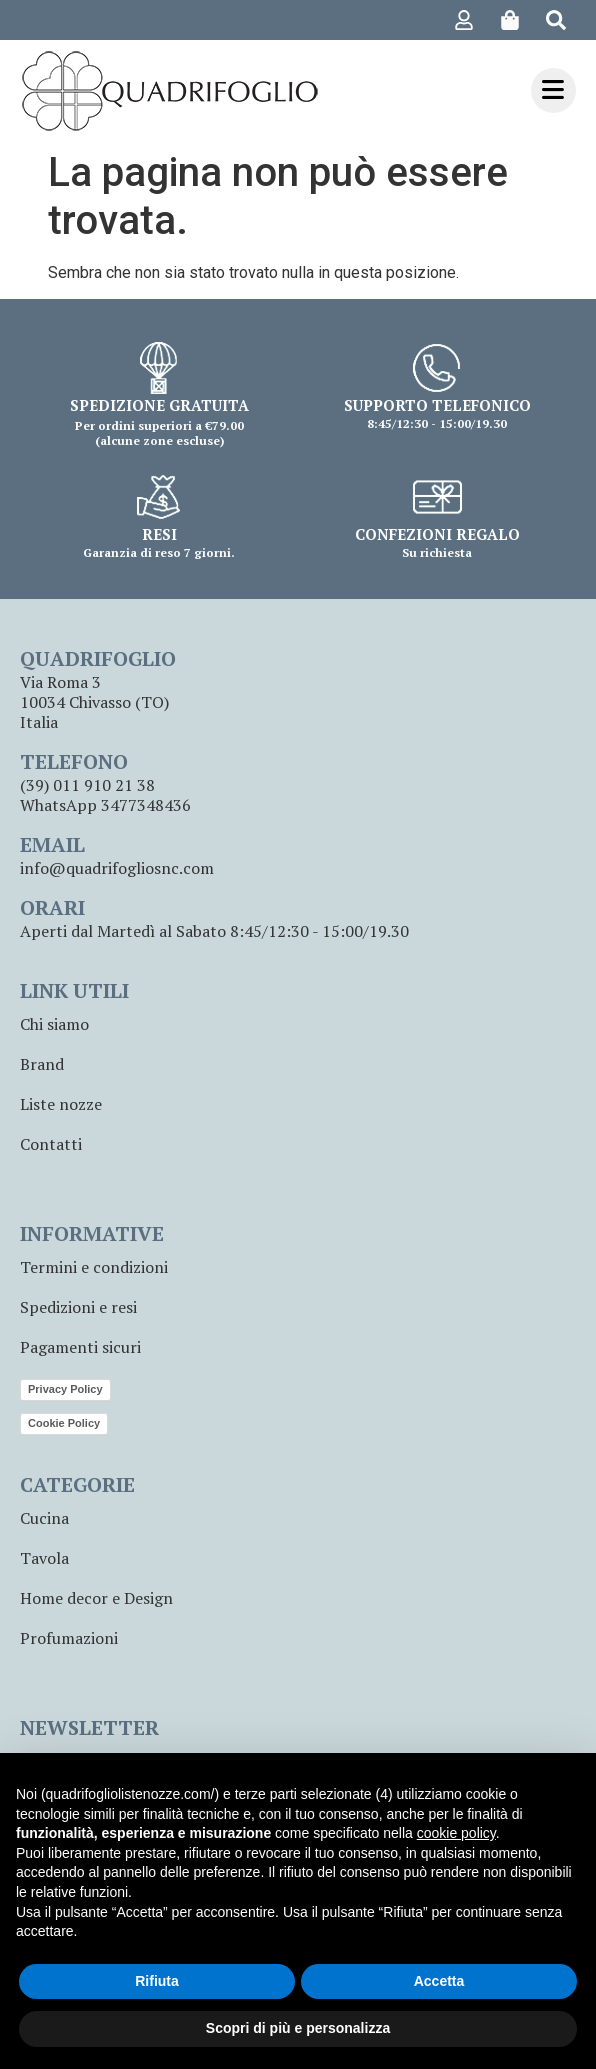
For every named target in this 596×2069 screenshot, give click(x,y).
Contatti (51, 1144)
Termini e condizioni (94, 1267)
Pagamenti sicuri (80, 1347)
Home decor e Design (96, 1598)
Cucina (44, 1518)
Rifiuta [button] (157, 1981)
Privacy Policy (65, 1389)
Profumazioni (69, 1638)
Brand (42, 1064)
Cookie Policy (64, 1423)
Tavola (44, 1558)
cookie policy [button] (456, 1833)
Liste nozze (61, 1104)
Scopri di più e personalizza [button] (298, 2028)
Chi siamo (54, 1024)
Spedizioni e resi (78, 1307)
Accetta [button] (439, 1981)
